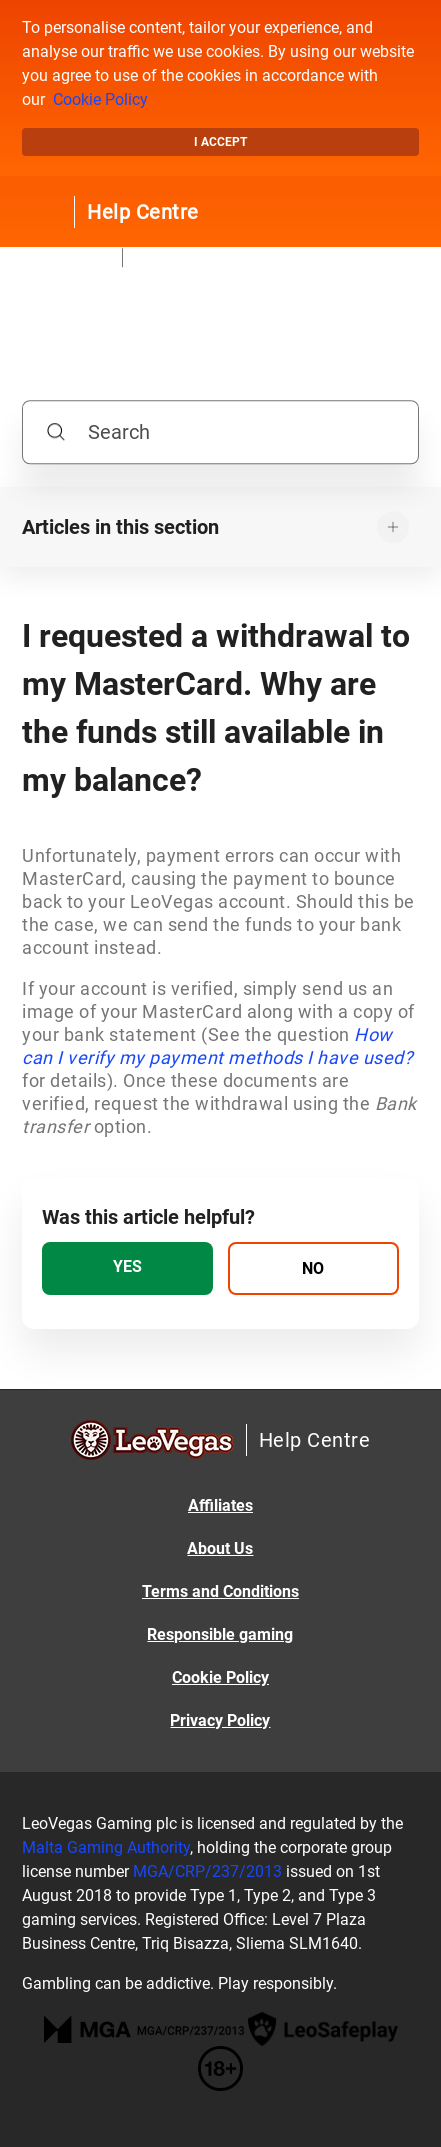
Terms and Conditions (220, 1591)
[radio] (127, 1268)
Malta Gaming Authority (106, 1847)
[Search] (220, 432)
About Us (220, 1548)
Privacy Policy (220, 1720)
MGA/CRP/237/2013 (207, 1871)
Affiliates (220, 1505)
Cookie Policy (100, 99)
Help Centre (143, 212)
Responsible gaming (220, 1634)
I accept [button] (220, 142)
